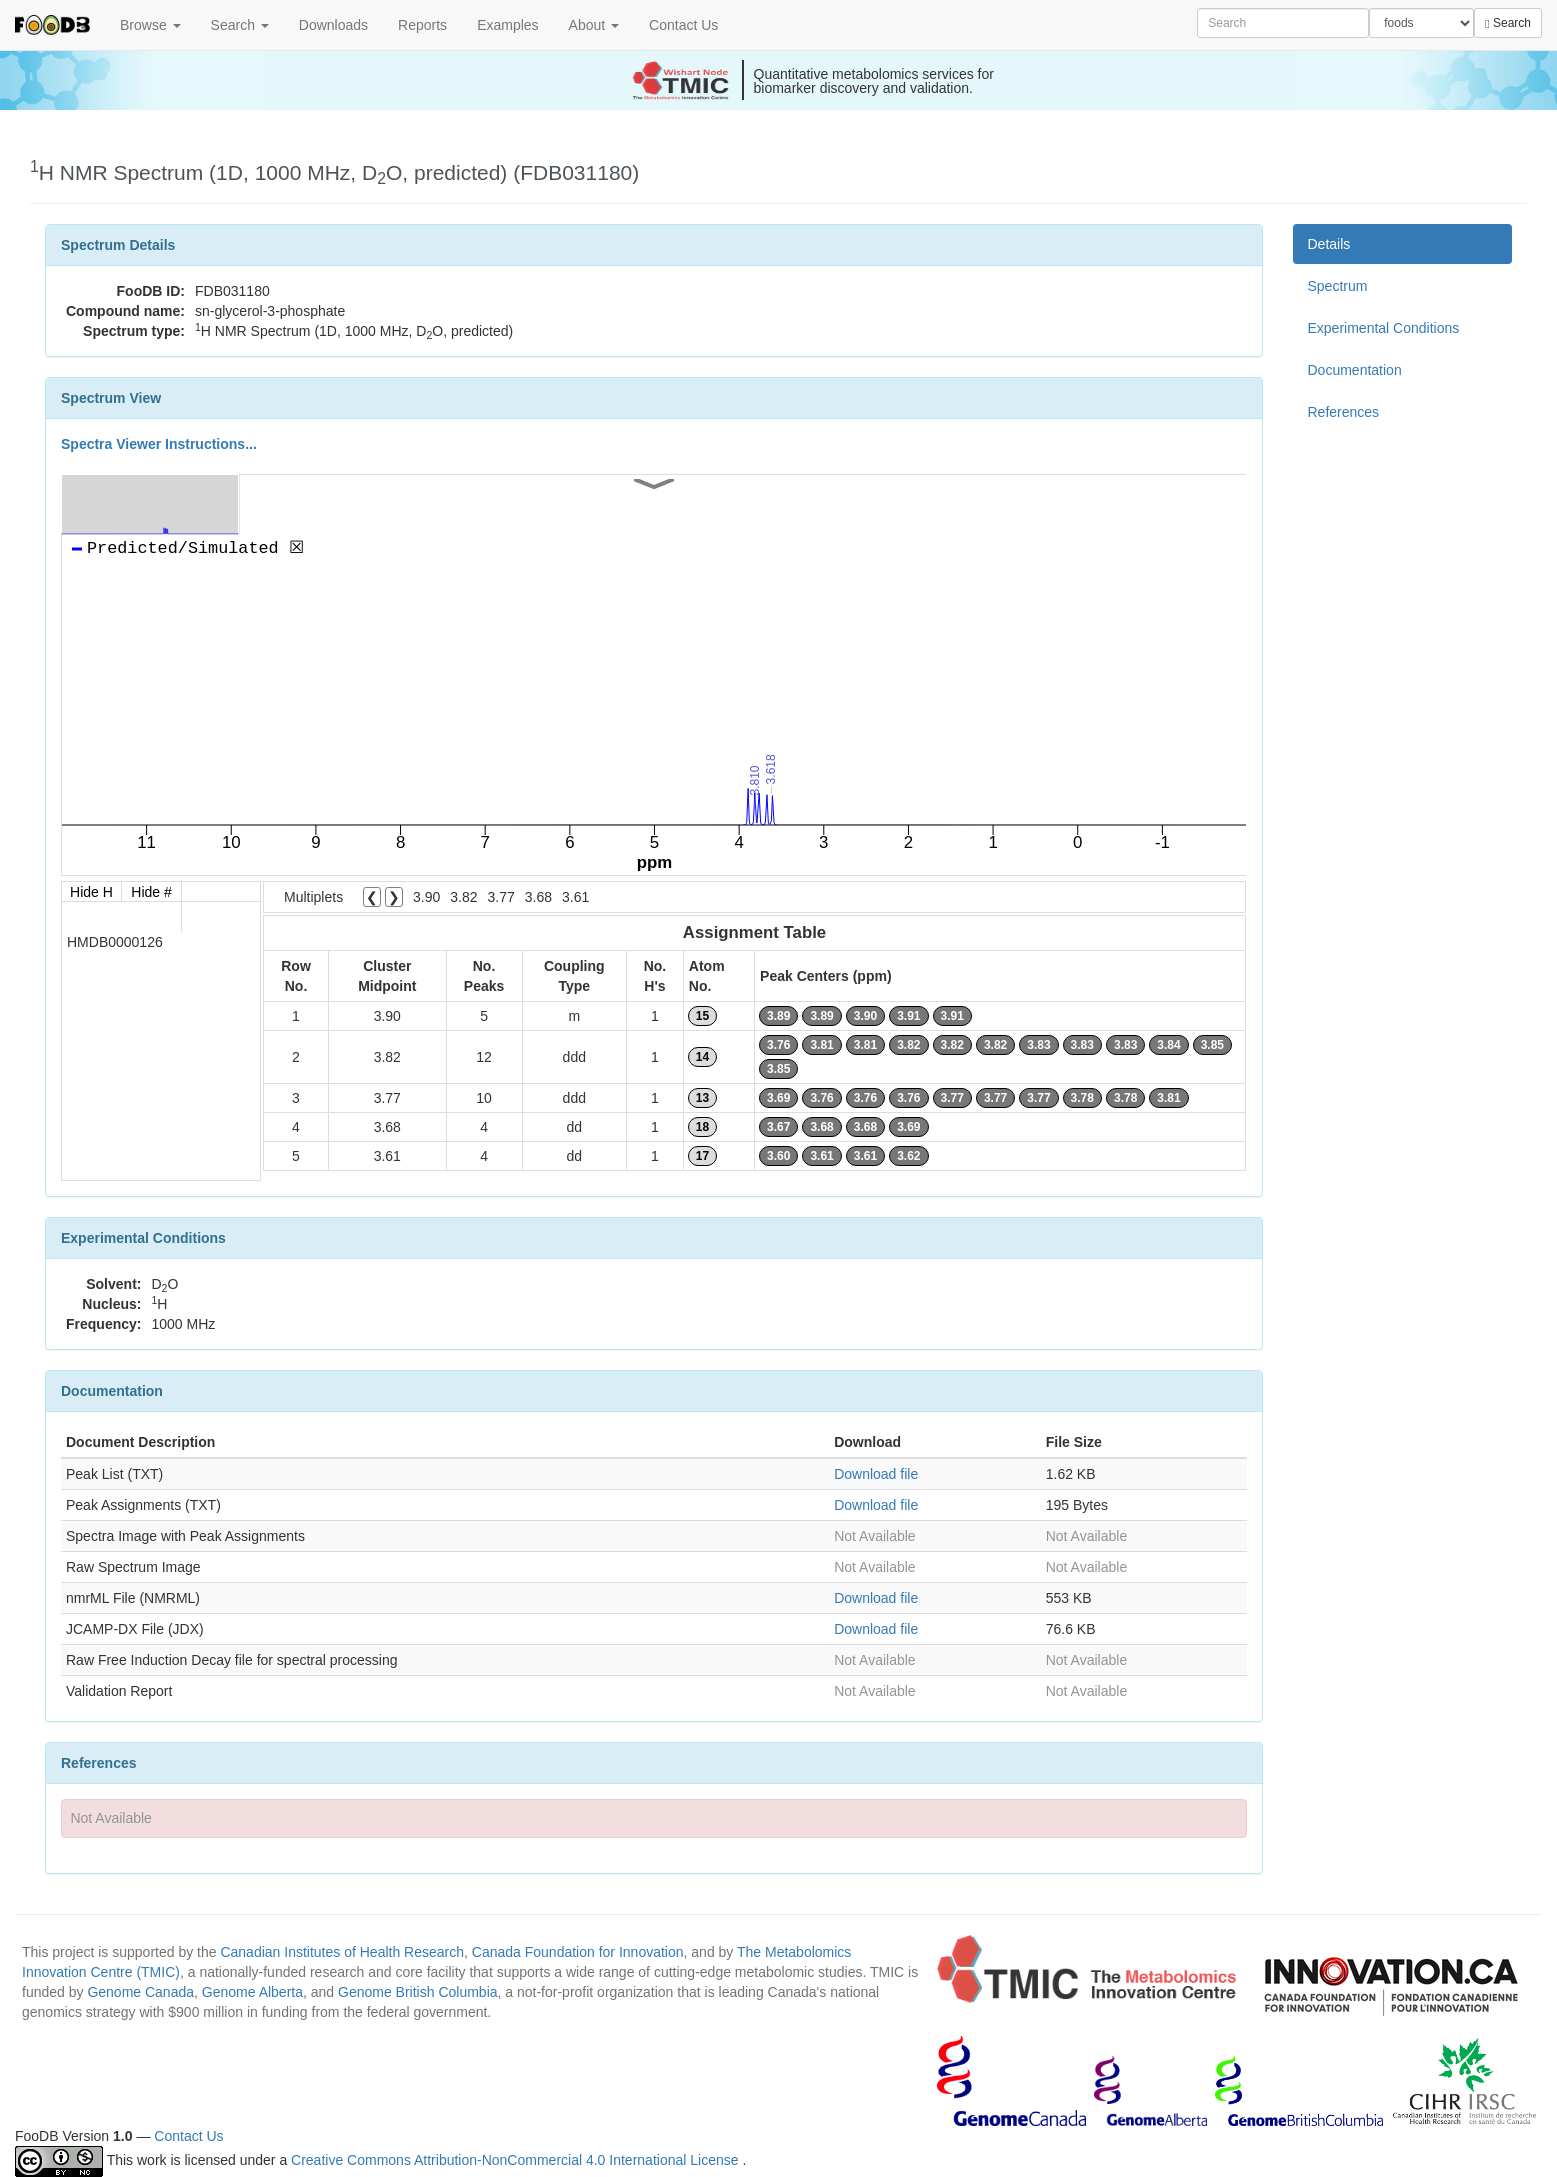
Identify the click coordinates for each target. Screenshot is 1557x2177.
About (594, 25)
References (1344, 412)
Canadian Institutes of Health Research (342, 1952)
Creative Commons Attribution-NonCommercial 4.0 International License (516, 2160)
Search (240, 25)
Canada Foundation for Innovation (578, 1952)
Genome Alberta (252, 1992)
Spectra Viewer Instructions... (159, 444)
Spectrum (1338, 286)
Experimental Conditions (1384, 328)
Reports (422, 25)
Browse (150, 25)
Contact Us (683, 25)
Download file (876, 1474)
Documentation (1355, 370)
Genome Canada (140, 1992)
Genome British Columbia (418, 1992)
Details (1329, 244)
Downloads (333, 25)
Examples (507, 25)
